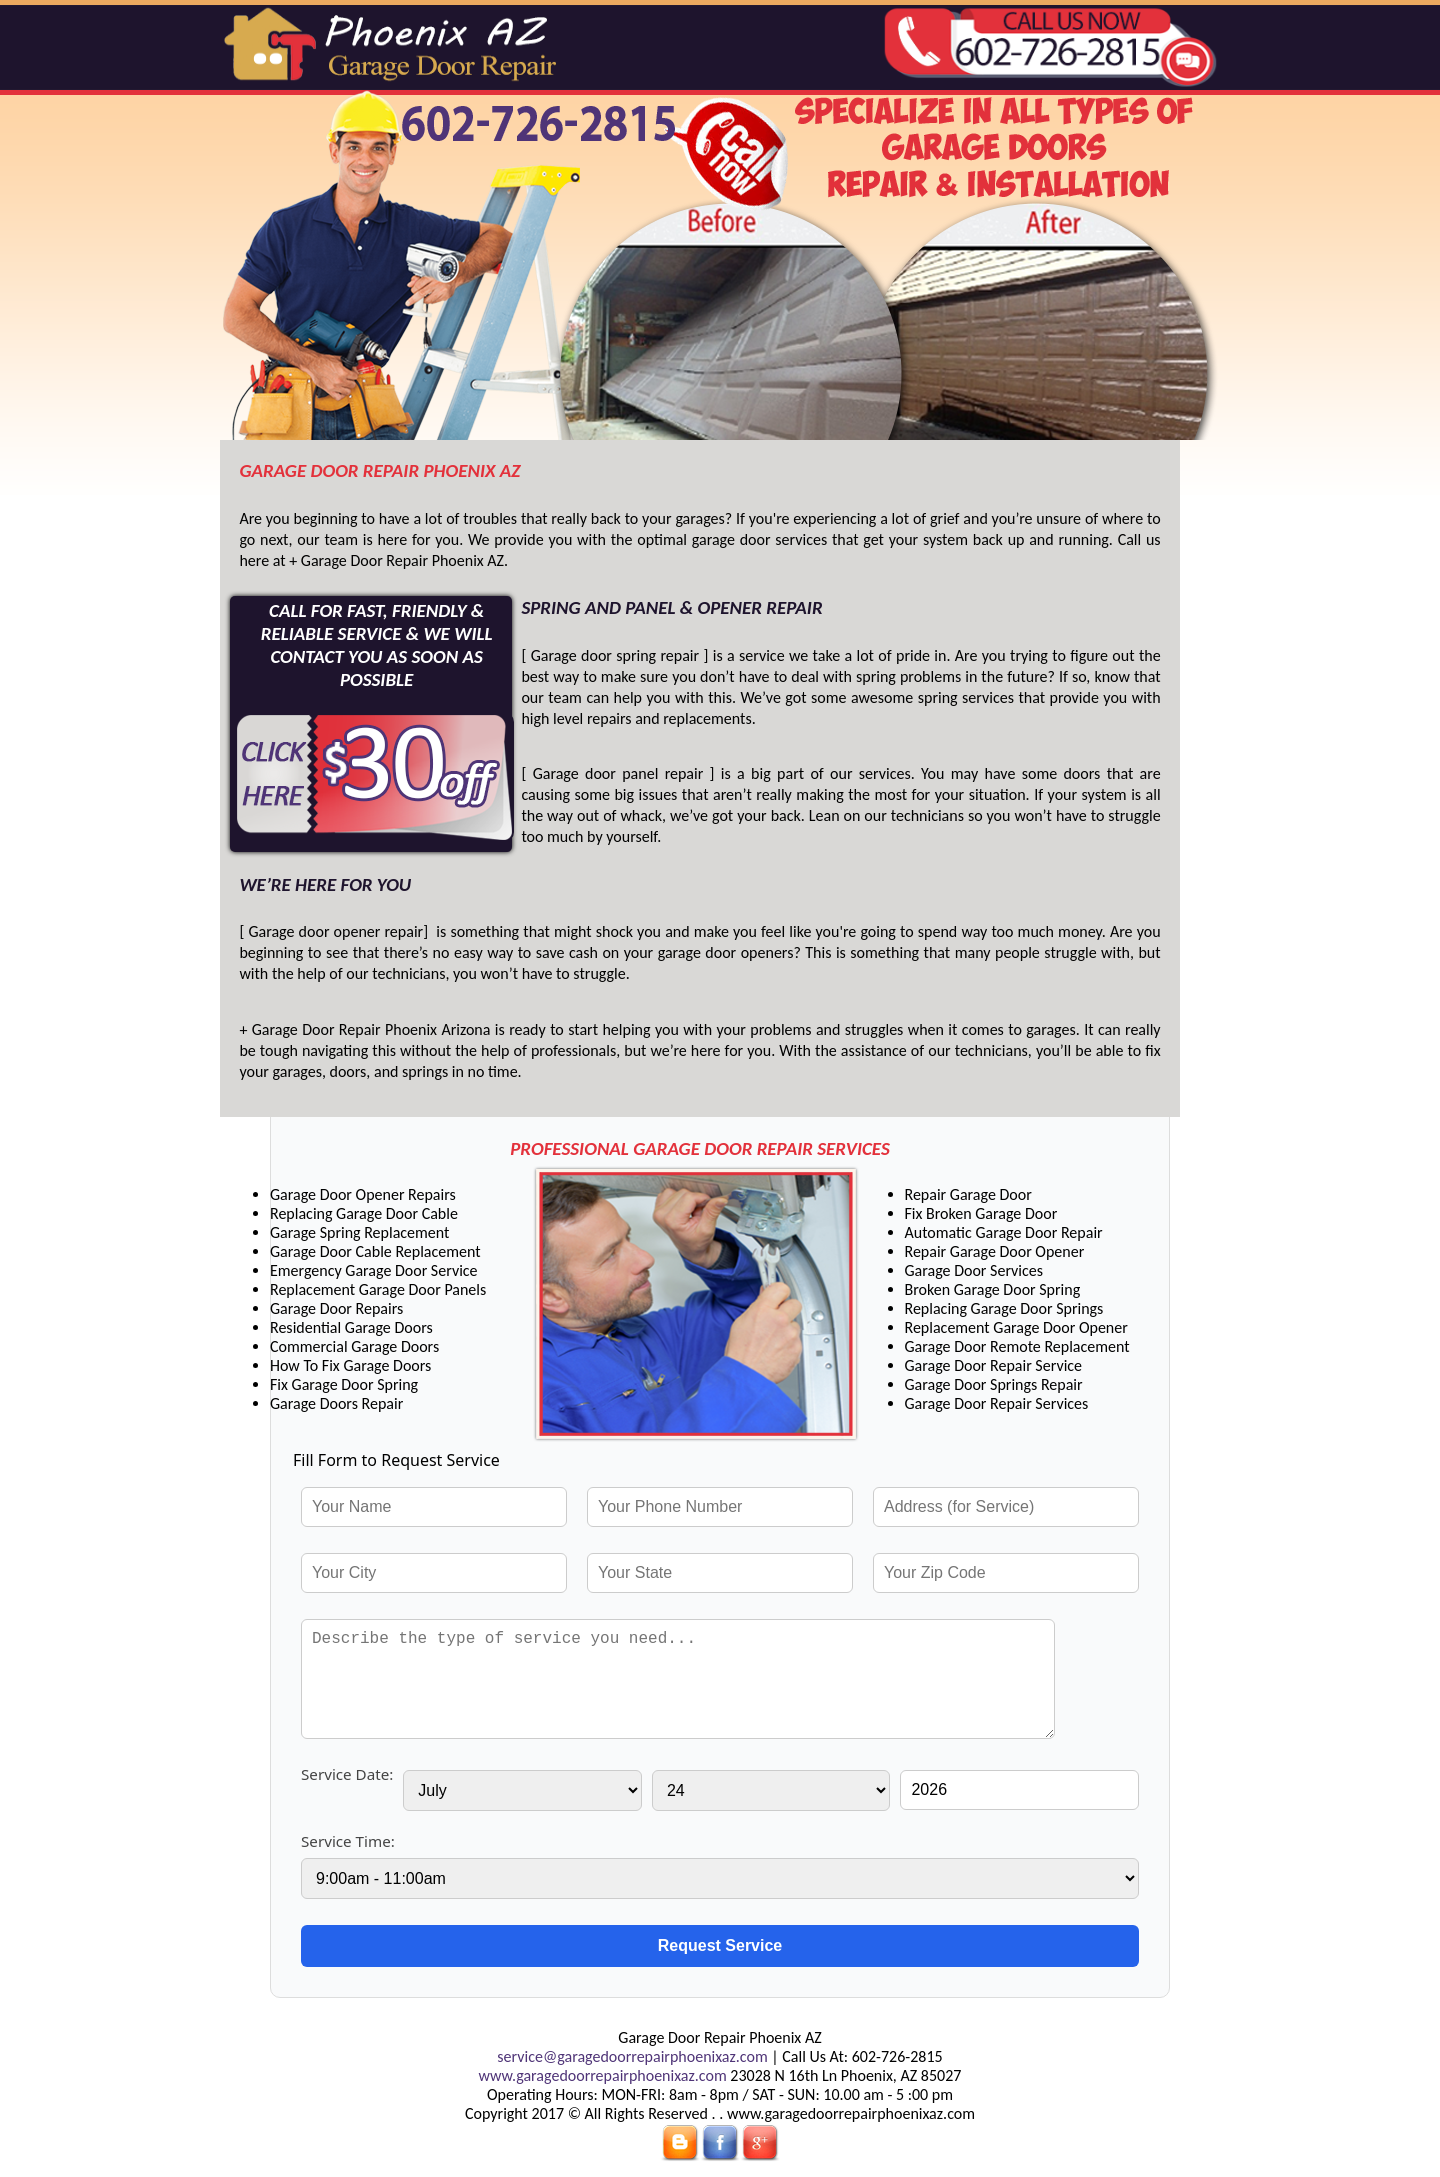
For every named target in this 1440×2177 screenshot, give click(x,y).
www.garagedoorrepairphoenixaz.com (603, 2075)
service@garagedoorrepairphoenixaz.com (632, 2056)
